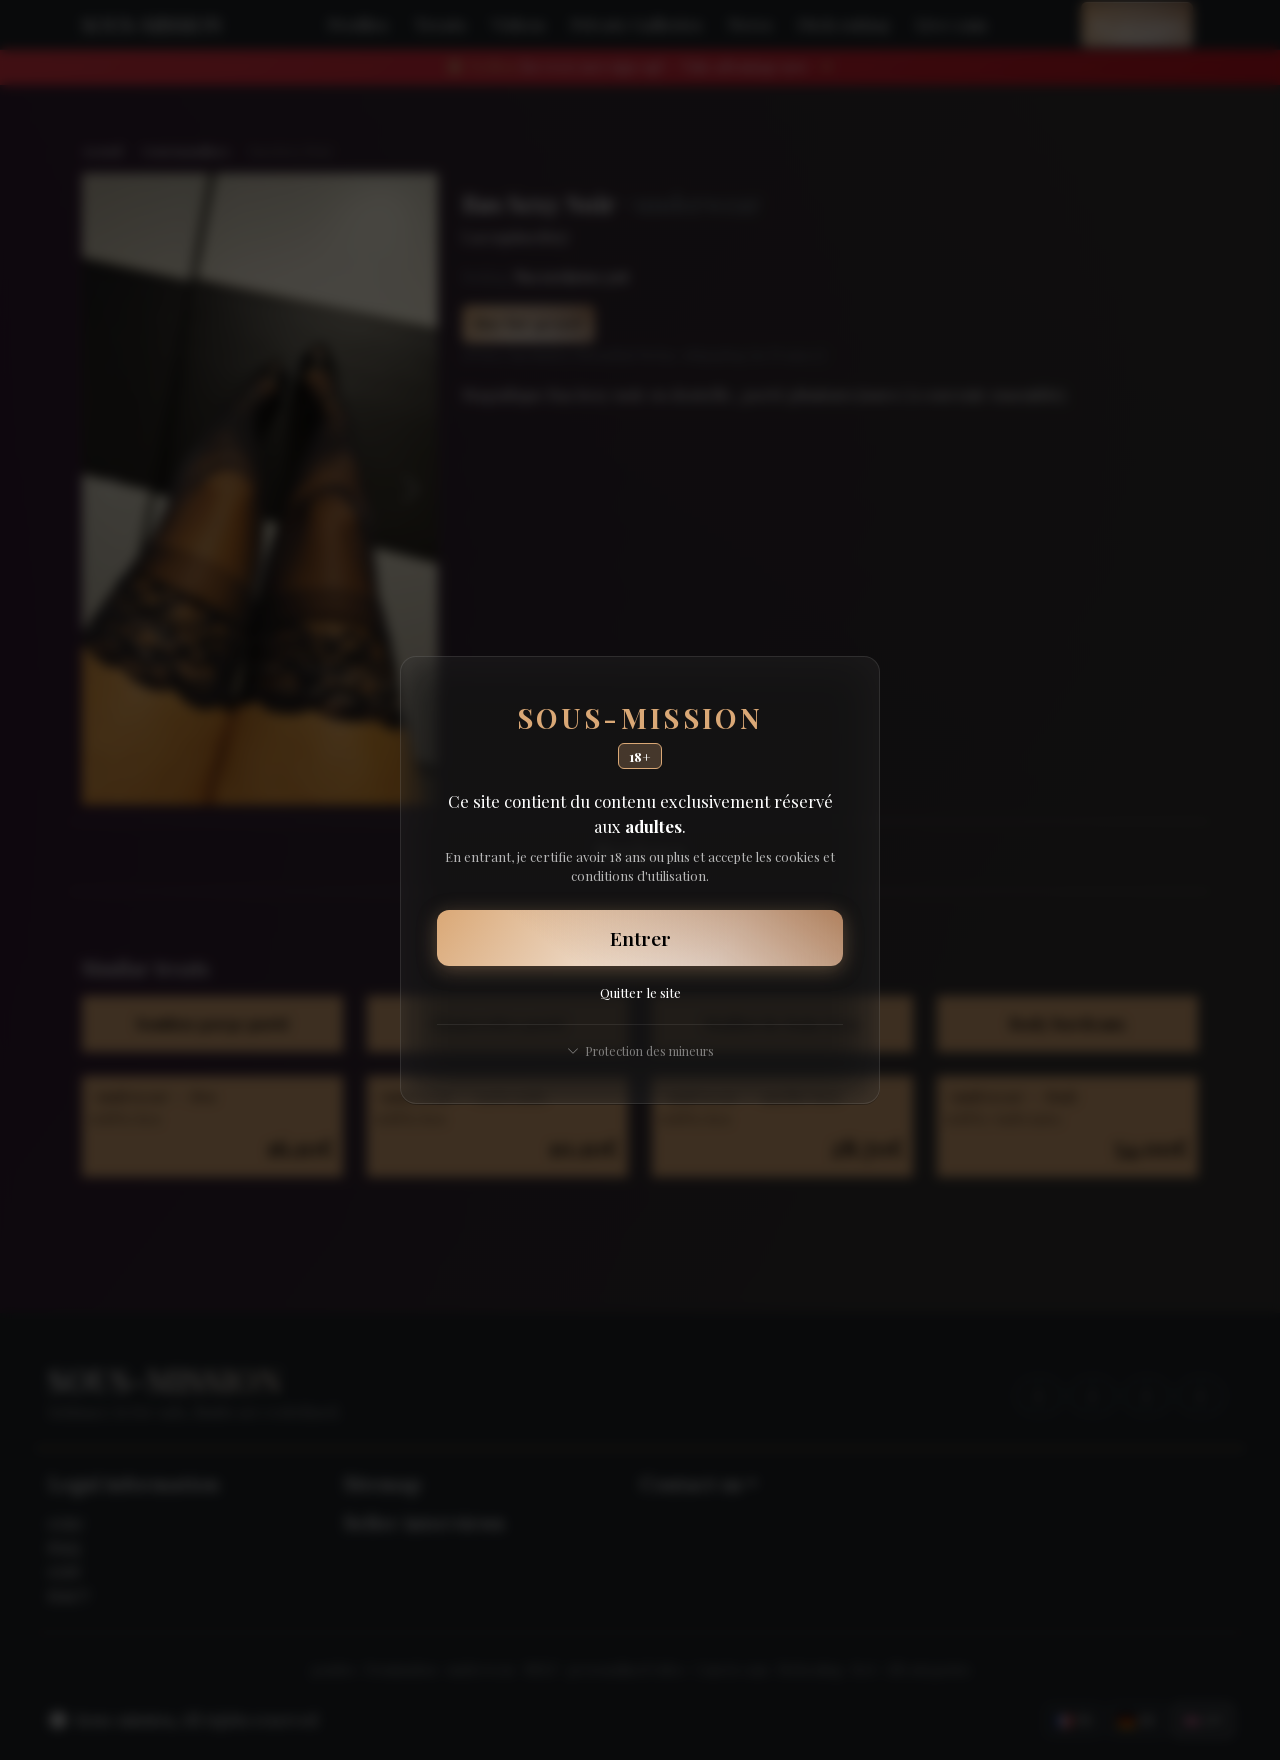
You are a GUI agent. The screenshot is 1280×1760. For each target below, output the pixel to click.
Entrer (640, 938)
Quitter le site (640, 992)
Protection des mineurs (640, 1050)
